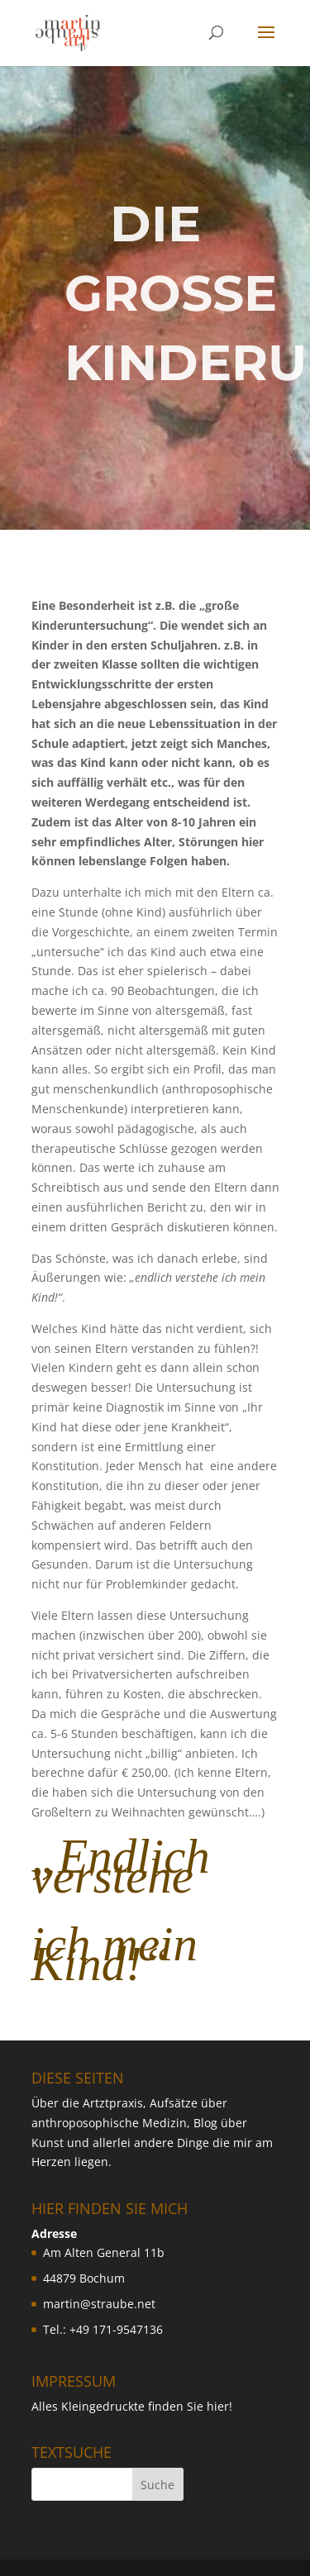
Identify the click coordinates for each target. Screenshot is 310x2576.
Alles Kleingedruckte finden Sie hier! (131, 2406)
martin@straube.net (99, 2304)
